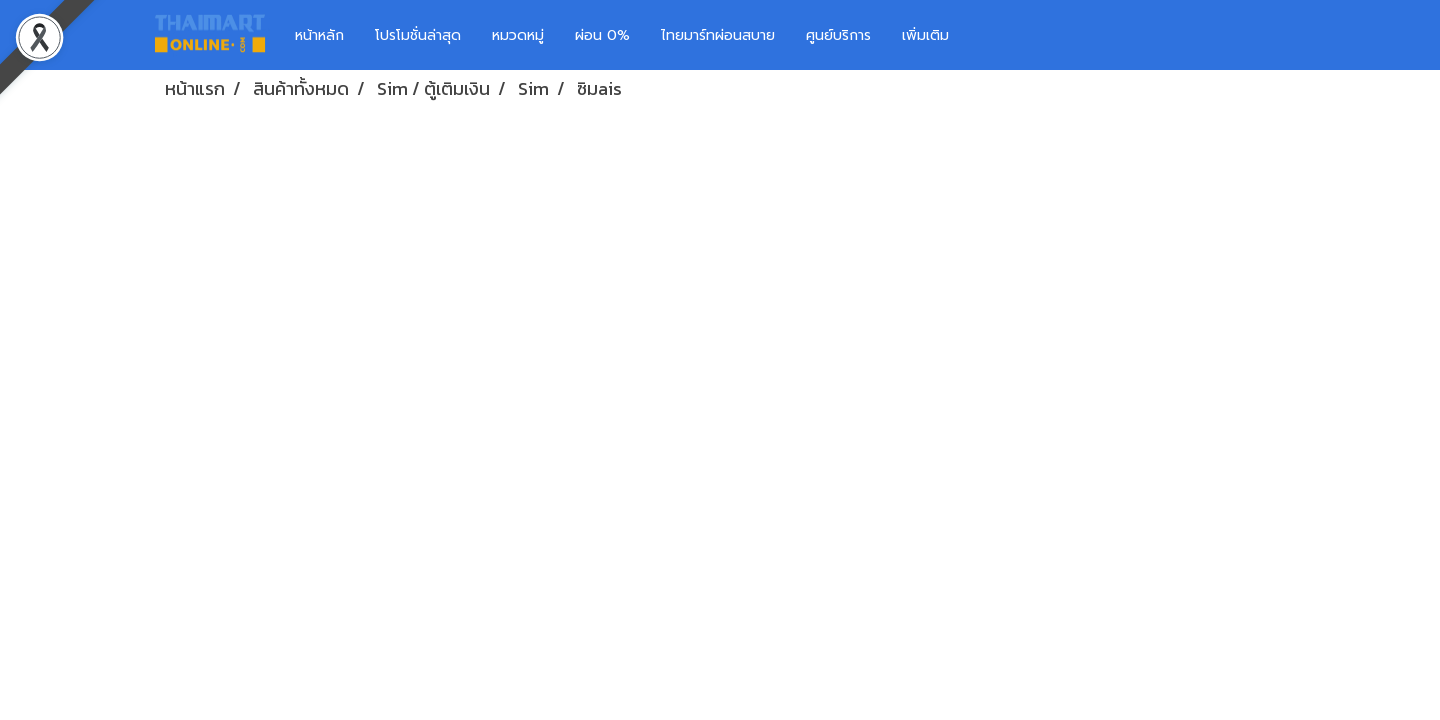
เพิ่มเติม (925, 35)
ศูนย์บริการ (838, 35)
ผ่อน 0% (602, 35)
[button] (994, 35)
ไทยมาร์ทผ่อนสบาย (718, 35)
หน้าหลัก (319, 35)
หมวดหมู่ (518, 35)
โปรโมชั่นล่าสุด (418, 35)
